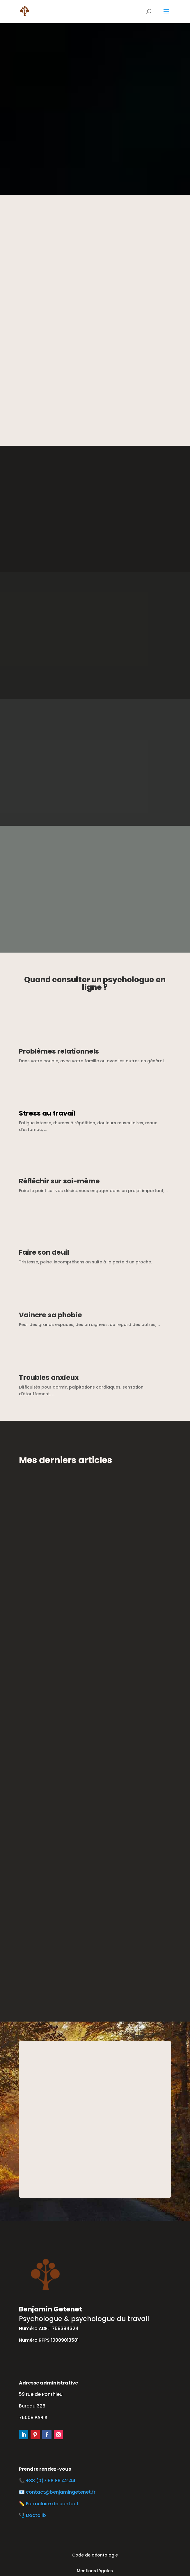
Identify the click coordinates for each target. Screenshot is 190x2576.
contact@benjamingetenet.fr (60, 2492)
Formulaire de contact (52, 2503)
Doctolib (36, 2515)
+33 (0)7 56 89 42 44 (52, 2480)
